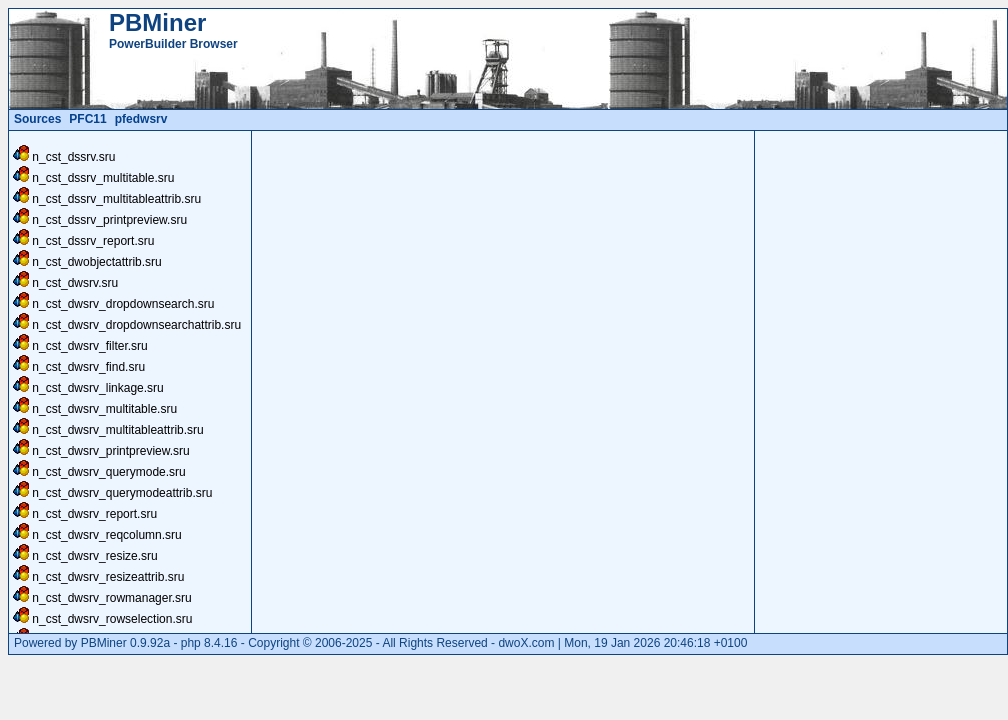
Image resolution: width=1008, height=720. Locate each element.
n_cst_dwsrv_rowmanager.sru (111, 598)
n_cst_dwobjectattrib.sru (96, 262)
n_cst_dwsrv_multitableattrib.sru (117, 430)
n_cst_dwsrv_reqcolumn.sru (106, 535)
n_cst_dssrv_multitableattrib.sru (116, 199)
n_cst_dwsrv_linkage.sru (97, 388)
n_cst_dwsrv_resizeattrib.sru (108, 577)
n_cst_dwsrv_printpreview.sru (110, 451)
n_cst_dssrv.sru (73, 157)
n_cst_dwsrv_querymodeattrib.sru (122, 493)
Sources (37, 119)
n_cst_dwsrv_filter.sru (89, 346)
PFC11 (87, 119)
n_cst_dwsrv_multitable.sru (104, 409)
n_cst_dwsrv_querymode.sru (108, 472)
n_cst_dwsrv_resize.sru (94, 556)
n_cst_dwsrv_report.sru (94, 514)
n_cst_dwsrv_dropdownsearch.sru (123, 304)
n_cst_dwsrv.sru (75, 283)
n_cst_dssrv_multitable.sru (103, 178)
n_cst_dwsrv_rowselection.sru (112, 619)
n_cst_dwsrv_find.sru (88, 367)
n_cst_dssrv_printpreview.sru (109, 220)
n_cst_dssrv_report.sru (93, 241)
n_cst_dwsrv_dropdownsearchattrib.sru (136, 325)
